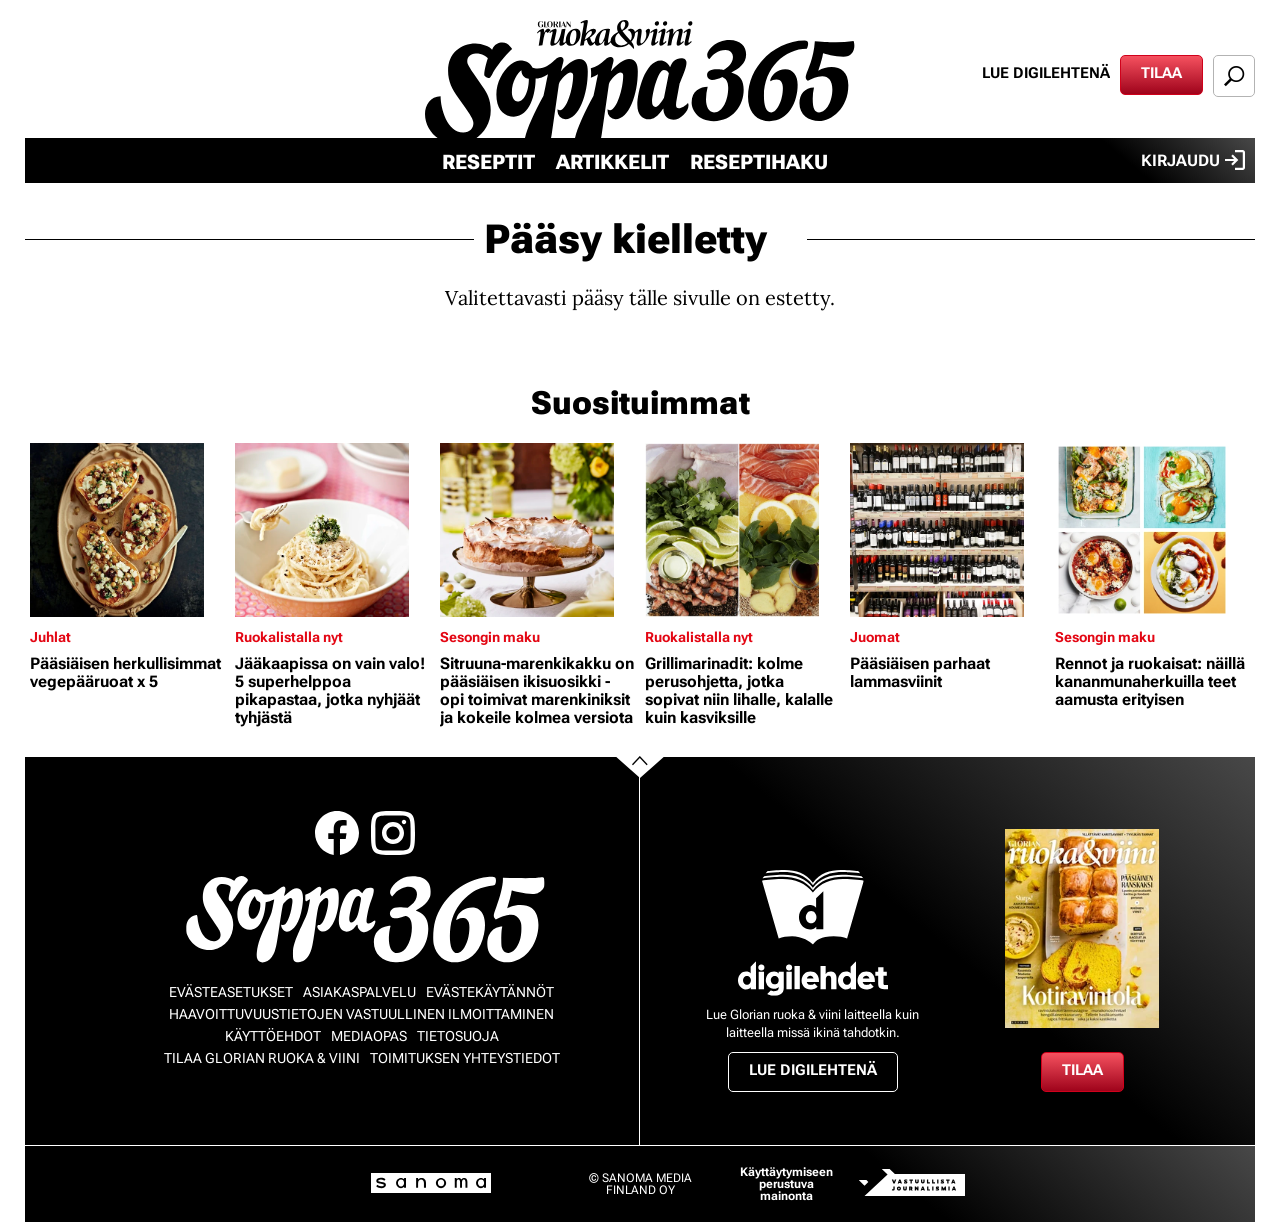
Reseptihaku (759, 162)
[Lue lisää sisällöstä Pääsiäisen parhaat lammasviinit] (947, 530)
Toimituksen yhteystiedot (465, 1058)
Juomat (875, 637)
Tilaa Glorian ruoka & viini (262, 1058)
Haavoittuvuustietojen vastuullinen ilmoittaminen (361, 1014)
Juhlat (50, 637)
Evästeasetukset (231, 992)
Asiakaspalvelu (359, 992)
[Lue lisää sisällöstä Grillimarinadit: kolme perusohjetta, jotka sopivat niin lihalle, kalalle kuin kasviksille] (742, 530)
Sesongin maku (490, 637)
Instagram (393, 833)
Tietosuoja (458, 1036)
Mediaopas (369, 1036)
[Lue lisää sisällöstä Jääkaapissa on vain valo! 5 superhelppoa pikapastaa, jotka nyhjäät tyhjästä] (332, 530)
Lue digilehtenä (1046, 73)
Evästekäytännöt (490, 992)
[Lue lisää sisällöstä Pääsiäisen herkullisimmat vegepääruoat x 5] (127, 530)
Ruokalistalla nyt (289, 637)
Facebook (337, 833)
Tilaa (1161, 73)
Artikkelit (612, 162)
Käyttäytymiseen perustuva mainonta (786, 1184)
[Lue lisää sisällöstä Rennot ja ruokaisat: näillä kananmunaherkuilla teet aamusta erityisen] (1152, 530)
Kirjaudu (1193, 160)
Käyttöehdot (273, 1036)
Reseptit (488, 162)
